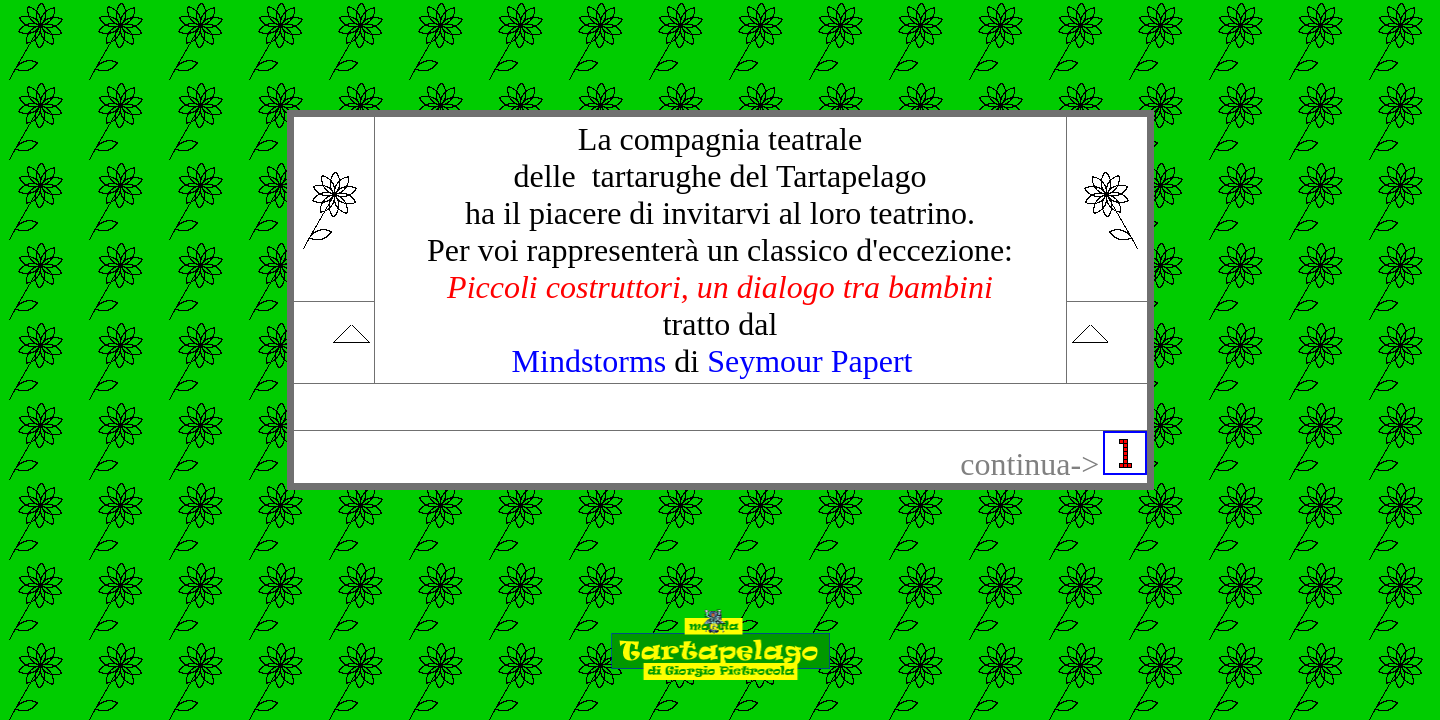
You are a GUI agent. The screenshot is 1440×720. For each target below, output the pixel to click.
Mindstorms (589, 361)
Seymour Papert (809, 361)
